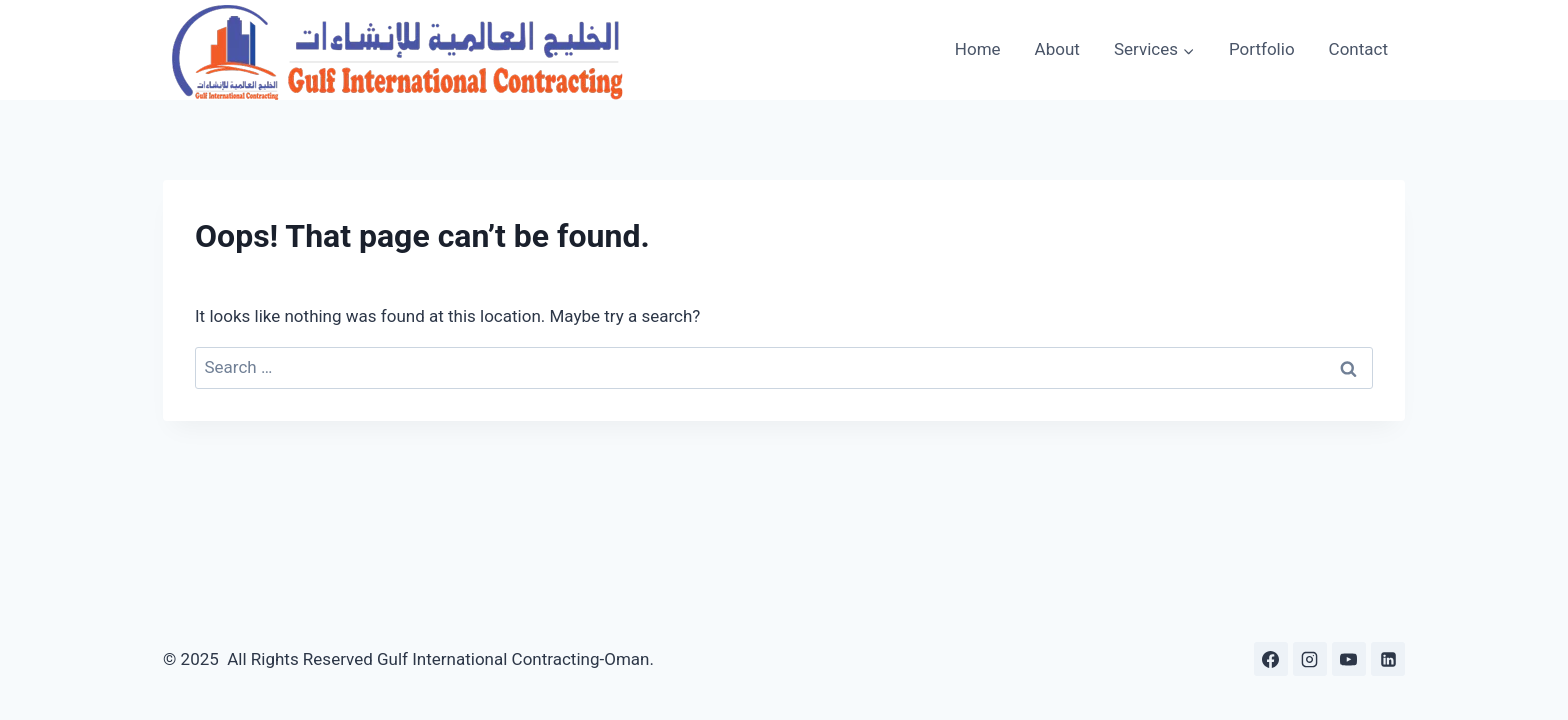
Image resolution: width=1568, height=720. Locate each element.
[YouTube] (1349, 659)
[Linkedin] (1388, 659)
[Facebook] (1271, 659)
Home (978, 49)
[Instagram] (1310, 659)
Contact (1358, 49)
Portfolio (1262, 49)
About (1057, 49)
